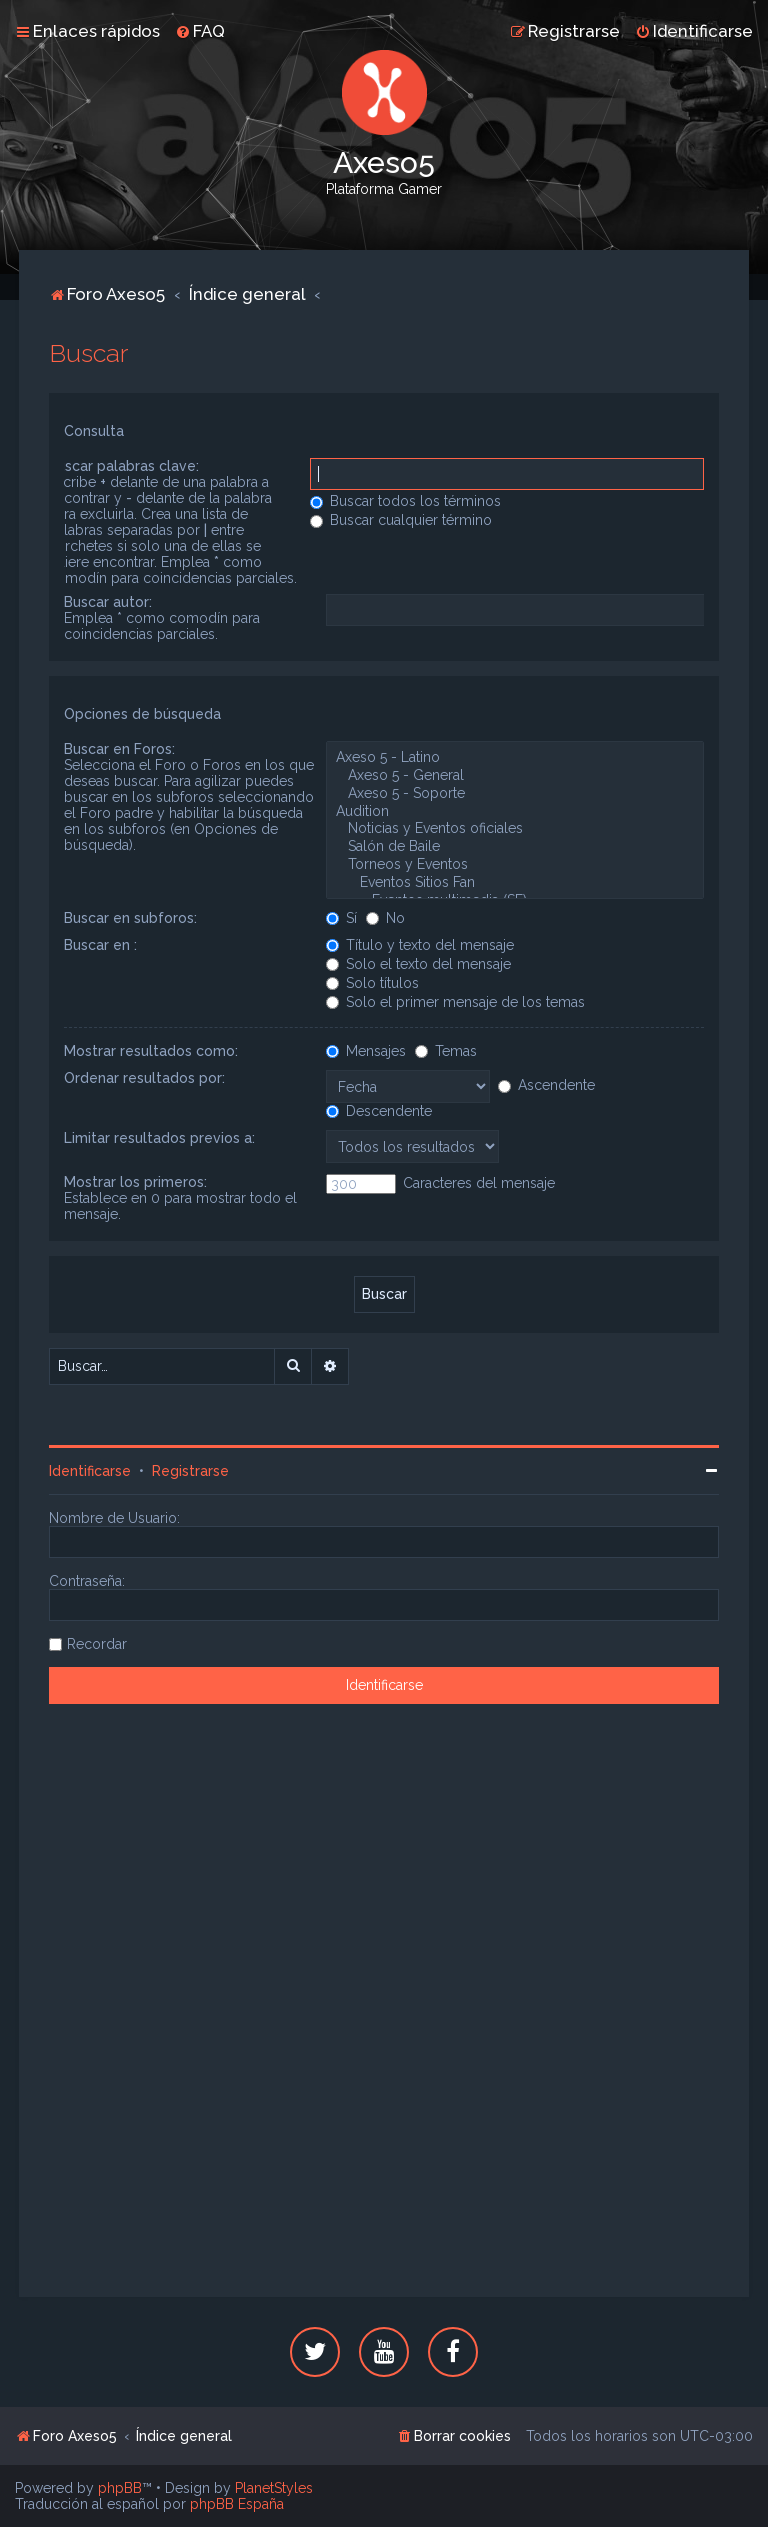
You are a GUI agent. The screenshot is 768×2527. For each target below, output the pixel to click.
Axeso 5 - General (514, 776)
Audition (514, 812)
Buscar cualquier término (401, 520)
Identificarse (90, 1471)
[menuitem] (200, 31)
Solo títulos (372, 983)
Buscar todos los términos (405, 501)
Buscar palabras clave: (123, 466)
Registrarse (190, 1471)
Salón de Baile (514, 847)
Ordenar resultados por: (144, 1078)
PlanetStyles (274, 2488)
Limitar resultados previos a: (159, 1138)
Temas (446, 1051)
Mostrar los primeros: (135, 1182)
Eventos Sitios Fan (514, 883)
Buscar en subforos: (130, 918)
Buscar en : (100, 945)
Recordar (97, 1644)
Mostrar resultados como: (151, 1051)
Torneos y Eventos (514, 865)
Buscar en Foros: (119, 749)
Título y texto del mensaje (420, 945)
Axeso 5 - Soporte (514, 794)
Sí (341, 918)
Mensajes (366, 1051)
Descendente (379, 1111)
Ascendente (546, 1085)
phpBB (120, 2488)
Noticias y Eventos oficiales (514, 829)
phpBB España (237, 2504)
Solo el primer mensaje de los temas (455, 1002)
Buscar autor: (108, 602)
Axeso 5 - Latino (514, 758)
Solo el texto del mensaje (418, 964)
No (385, 918)
